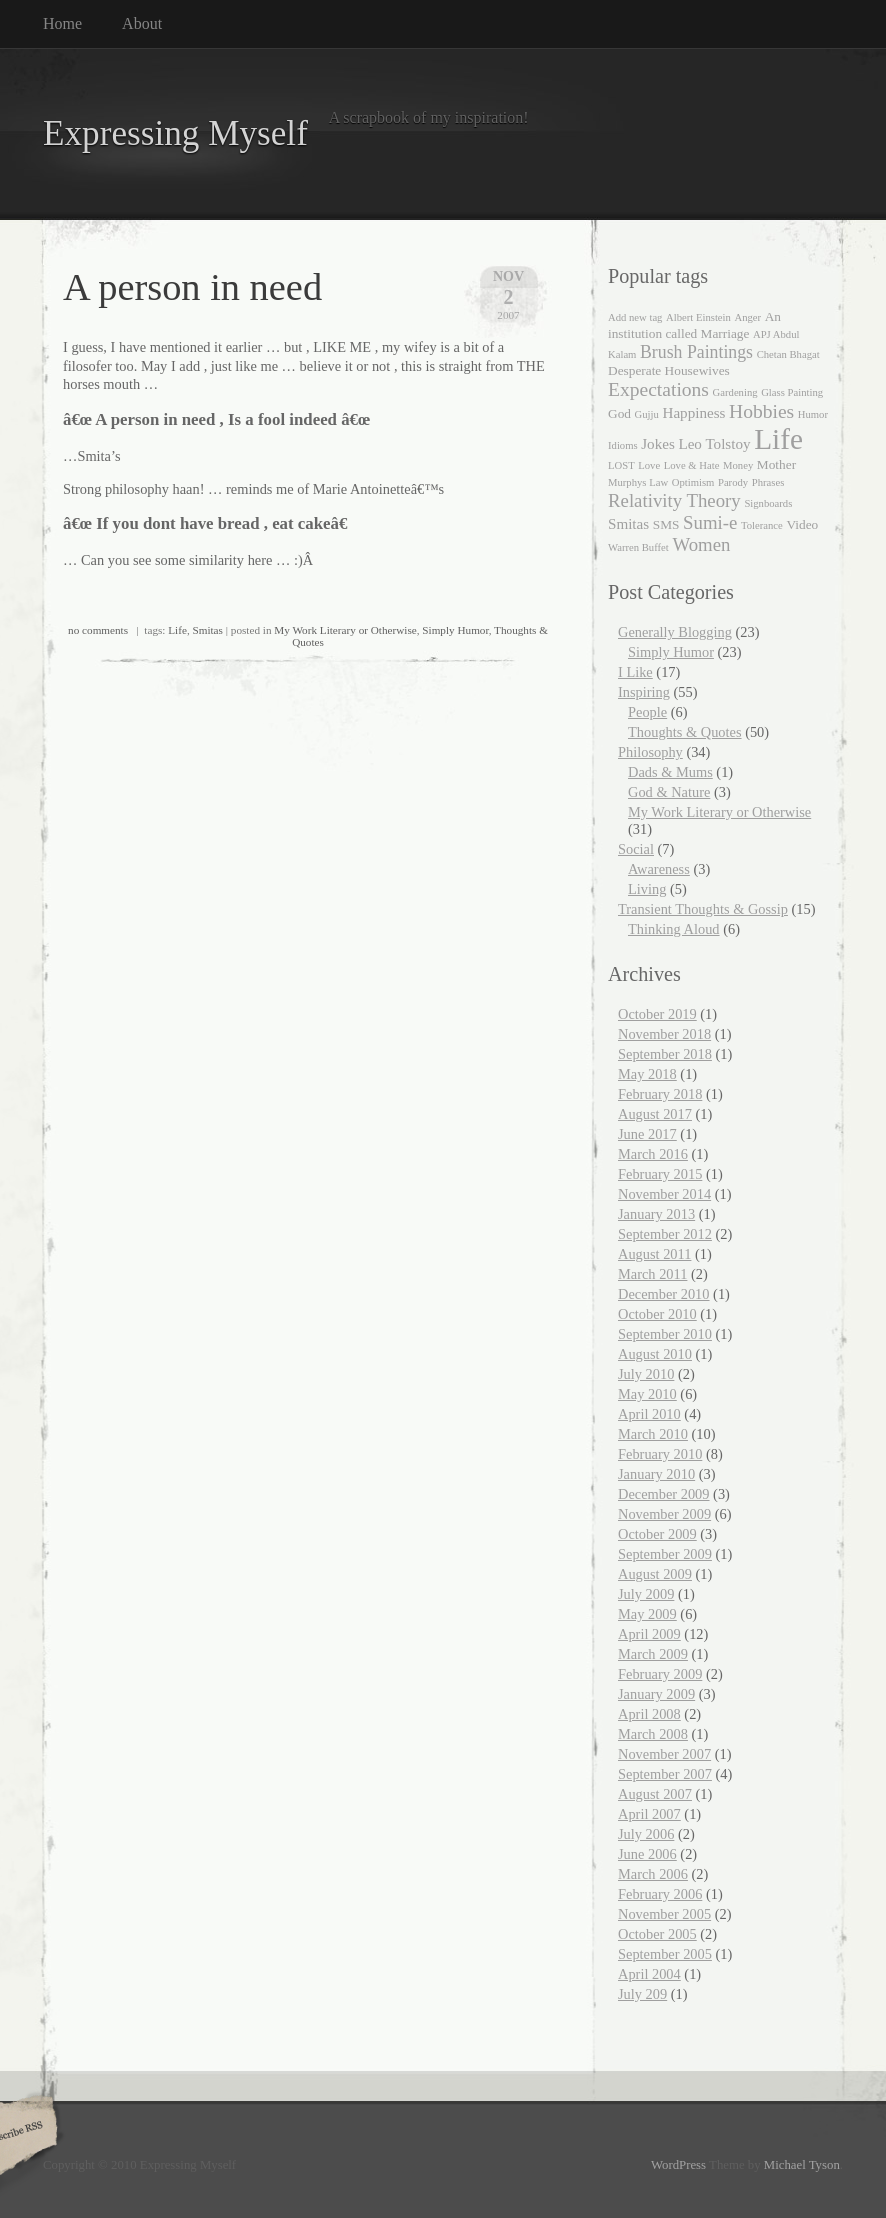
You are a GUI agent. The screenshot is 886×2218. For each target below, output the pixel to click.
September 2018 (665, 1054)
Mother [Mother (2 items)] (776, 464)
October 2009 (657, 1534)
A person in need (192, 287)
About (142, 23)
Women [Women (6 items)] (701, 544)
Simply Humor (455, 630)
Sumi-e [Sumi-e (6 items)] (710, 522)
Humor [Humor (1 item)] (813, 414)
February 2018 (660, 1094)
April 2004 (649, 1974)
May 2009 (647, 1614)
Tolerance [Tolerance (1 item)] (762, 525)
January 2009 (656, 1694)
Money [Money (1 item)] (738, 465)
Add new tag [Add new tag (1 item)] (635, 317)
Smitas (207, 630)
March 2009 (653, 1654)
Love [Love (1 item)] (649, 465)
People (647, 712)
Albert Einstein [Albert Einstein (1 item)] (698, 317)
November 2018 (664, 1034)
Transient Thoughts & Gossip (703, 909)
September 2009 (665, 1554)
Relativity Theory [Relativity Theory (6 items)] (674, 500)
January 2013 (656, 1214)
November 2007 (664, 1754)
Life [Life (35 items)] (778, 439)
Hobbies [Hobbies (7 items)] (761, 411)
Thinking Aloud (674, 929)
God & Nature (669, 792)
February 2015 (660, 1174)
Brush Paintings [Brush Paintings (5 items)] (696, 352)
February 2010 (660, 1454)
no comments (98, 630)
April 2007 (649, 1814)
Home (62, 23)
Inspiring (644, 692)
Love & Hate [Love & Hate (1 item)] (692, 465)
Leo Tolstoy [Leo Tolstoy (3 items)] (714, 444)
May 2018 (647, 1074)
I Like (635, 672)
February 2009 (660, 1674)
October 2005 (657, 1934)
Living (647, 889)
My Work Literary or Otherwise (345, 630)
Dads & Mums (670, 772)
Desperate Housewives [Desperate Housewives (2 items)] (669, 370)
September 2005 (665, 1954)
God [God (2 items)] (619, 413)
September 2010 (665, 1334)
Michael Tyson (802, 2165)
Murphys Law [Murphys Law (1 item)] (638, 482)
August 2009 (655, 1574)
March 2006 (653, 1874)
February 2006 (660, 1894)
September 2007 (665, 1774)
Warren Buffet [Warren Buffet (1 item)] (638, 547)
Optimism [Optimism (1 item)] (693, 482)
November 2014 (664, 1194)
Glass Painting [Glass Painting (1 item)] (792, 392)
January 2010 (656, 1474)
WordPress (678, 2165)
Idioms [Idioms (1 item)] (623, 445)
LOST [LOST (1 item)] (621, 465)
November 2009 (664, 1514)
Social (636, 849)
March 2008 (653, 1734)
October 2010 (657, 1314)
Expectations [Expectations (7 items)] (658, 389)
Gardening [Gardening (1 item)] (735, 392)
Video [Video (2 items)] (802, 524)
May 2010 (647, 1394)
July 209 (642, 1994)
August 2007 (655, 1794)
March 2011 (652, 1274)
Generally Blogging (675, 632)
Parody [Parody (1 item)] (733, 482)
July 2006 (646, 1834)
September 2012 (665, 1234)
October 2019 (657, 1014)
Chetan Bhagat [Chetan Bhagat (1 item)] (788, 354)
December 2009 (664, 1494)
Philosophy (650, 752)
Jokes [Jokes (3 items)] (658, 444)
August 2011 (654, 1254)
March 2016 (653, 1154)
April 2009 (649, 1634)
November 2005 (664, 1914)
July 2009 (646, 1594)
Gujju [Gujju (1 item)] (647, 414)
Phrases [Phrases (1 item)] (768, 482)
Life (177, 630)
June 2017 (647, 1134)
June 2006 (647, 1854)
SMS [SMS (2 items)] (666, 524)
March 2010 (653, 1434)
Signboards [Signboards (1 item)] (768, 503)
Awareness (659, 869)
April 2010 (649, 1414)
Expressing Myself (175, 133)
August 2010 (655, 1354)
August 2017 (655, 1114)
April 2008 (649, 1714)
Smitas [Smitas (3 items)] (628, 524)
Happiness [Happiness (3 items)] (693, 413)
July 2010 (646, 1374)
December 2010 (664, 1294)
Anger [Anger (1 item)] (747, 317)
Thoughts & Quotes (685, 732)
